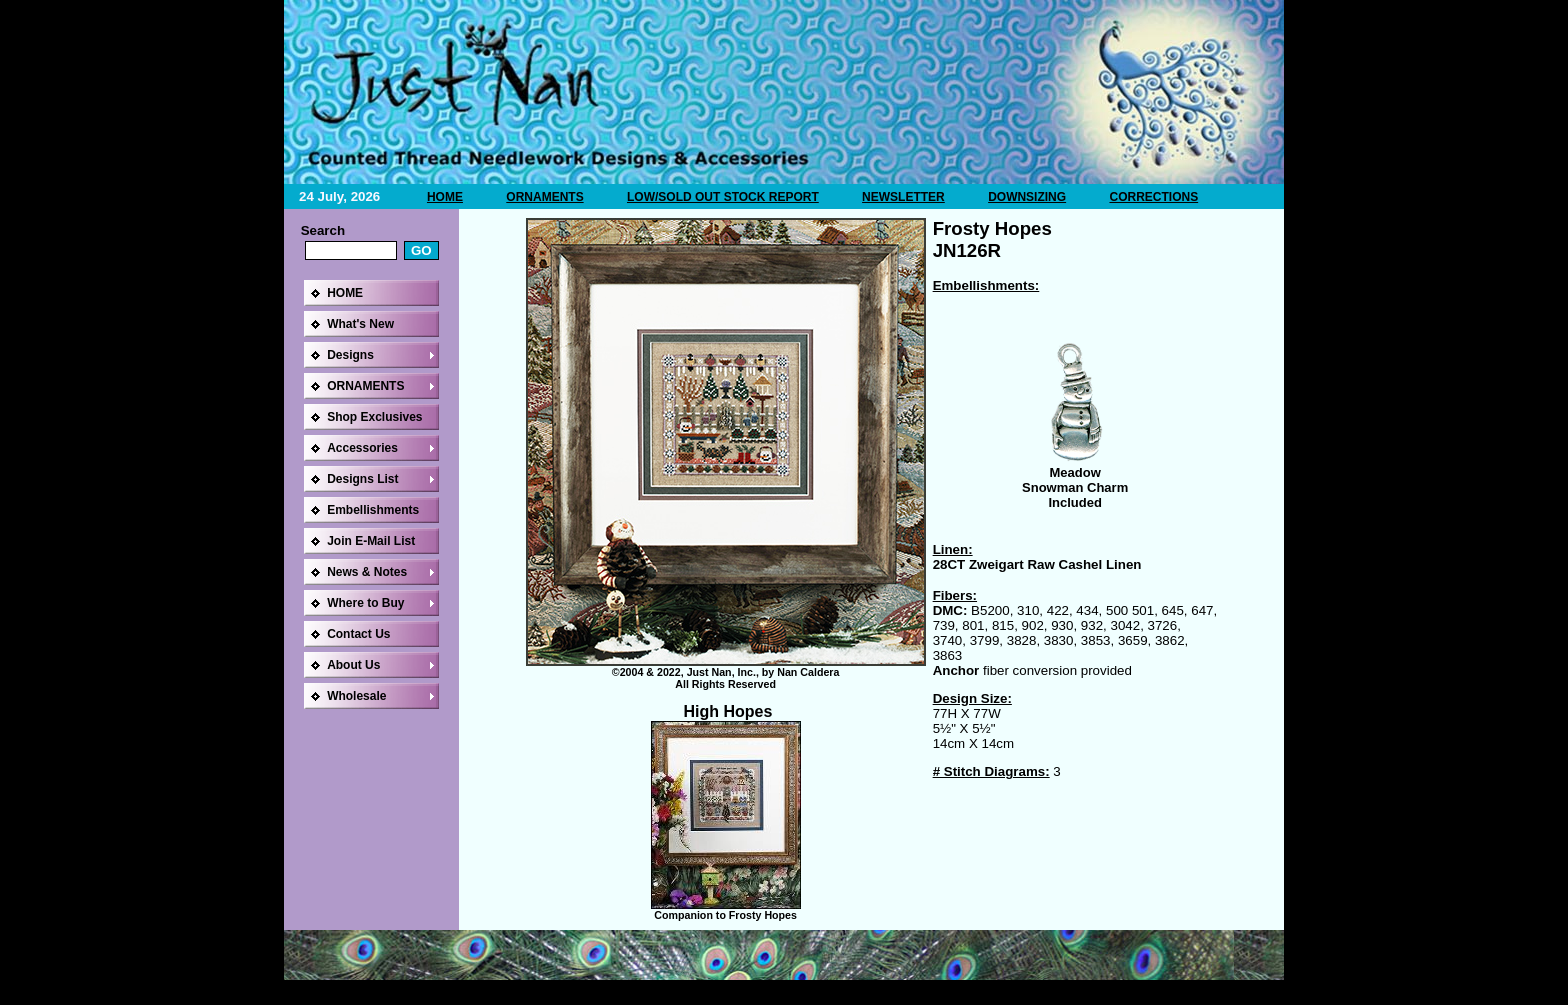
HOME (445, 197)
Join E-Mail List (371, 541)
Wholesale (356, 696)
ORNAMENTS (544, 197)
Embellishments (373, 510)
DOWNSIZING (1027, 197)
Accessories (362, 448)
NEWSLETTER (903, 197)
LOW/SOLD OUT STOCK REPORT (723, 197)
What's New (360, 324)
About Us (353, 665)
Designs (350, 355)
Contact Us (358, 634)
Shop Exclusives (374, 417)
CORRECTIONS (1153, 197)
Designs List (362, 479)
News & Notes (367, 572)
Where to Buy (365, 603)
